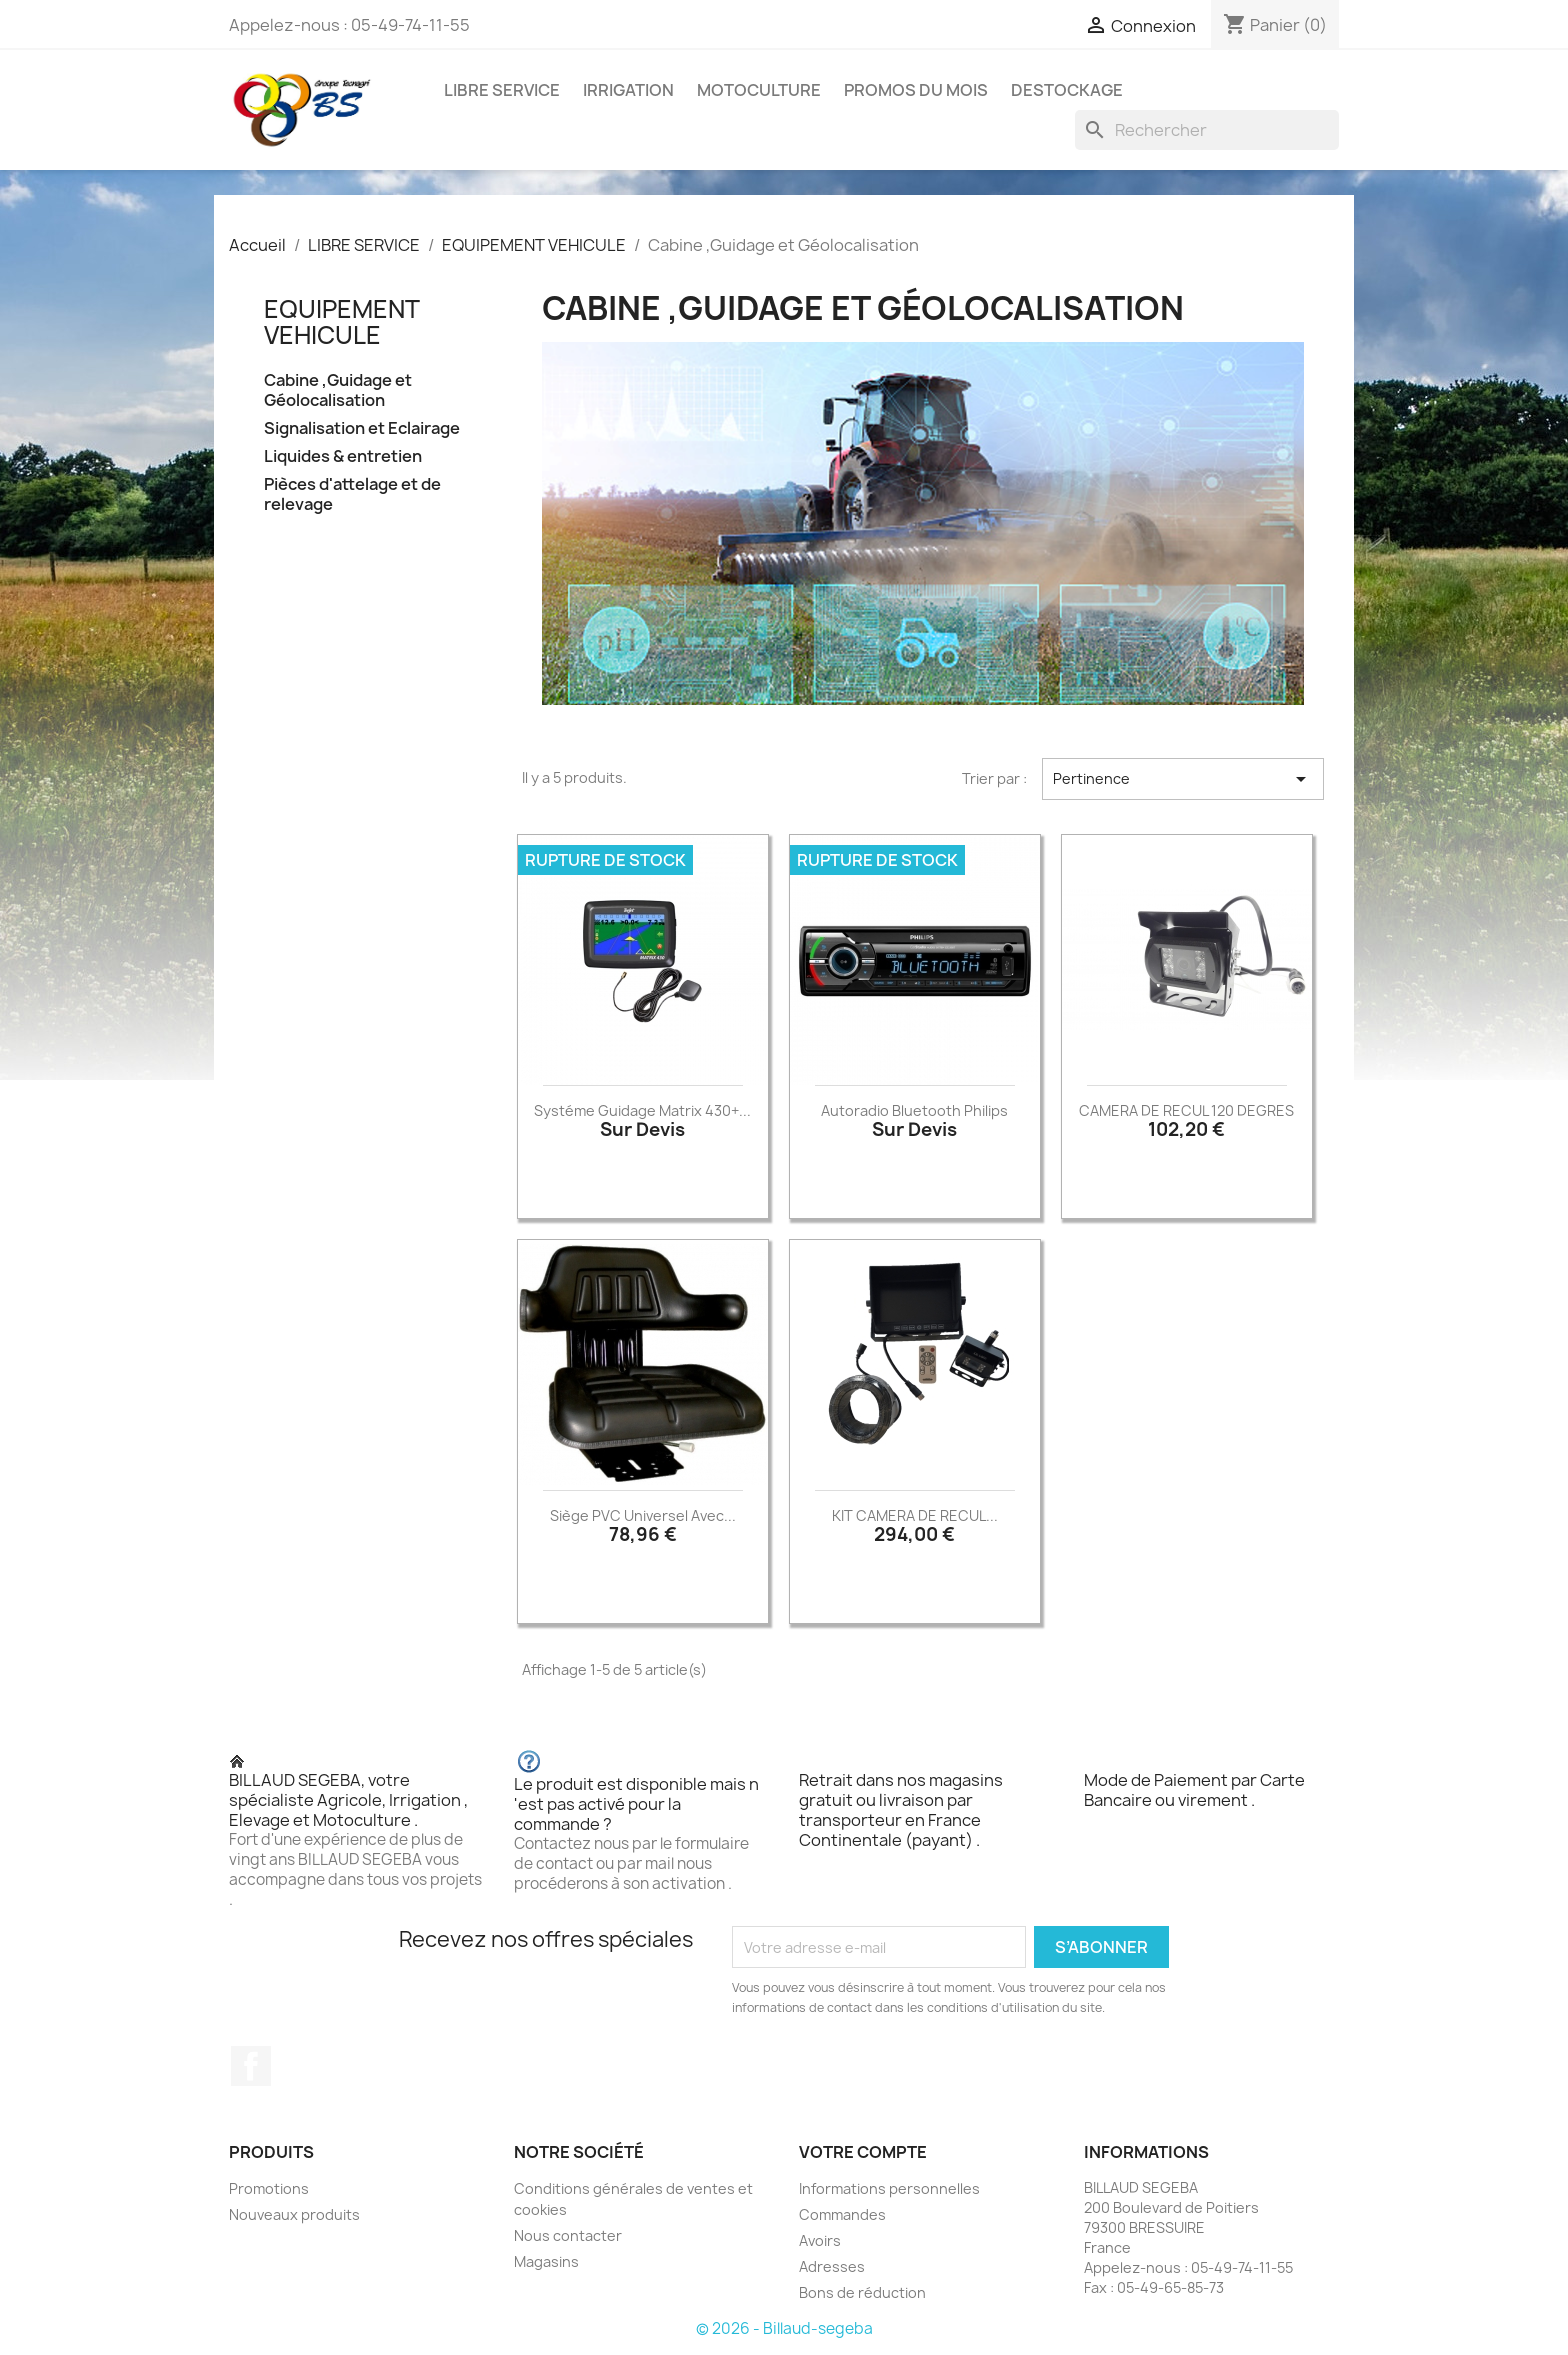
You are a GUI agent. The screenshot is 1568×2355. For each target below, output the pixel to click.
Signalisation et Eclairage (362, 428)
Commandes (842, 2214)
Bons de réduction (862, 2292)
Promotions (269, 2188)
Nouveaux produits (294, 2214)
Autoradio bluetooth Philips (914, 1110)
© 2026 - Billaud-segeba (784, 2328)
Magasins (546, 2261)
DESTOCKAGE (1067, 90)
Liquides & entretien (343, 456)
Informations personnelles (889, 2188)
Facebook (251, 2066)
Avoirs (820, 2240)
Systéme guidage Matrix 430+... (642, 1110)
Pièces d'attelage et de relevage (352, 494)
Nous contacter (568, 2235)
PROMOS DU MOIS (916, 90)
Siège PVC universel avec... (643, 1515)
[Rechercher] (1207, 130)
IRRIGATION (628, 90)
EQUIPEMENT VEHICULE (341, 322)
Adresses (832, 2266)
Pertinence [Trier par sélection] (1183, 779)
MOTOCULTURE (759, 90)
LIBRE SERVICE (502, 90)
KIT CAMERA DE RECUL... (915, 1515)
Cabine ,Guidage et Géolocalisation (338, 390)
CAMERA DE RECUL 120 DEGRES (1186, 1110)
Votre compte (863, 2152)
